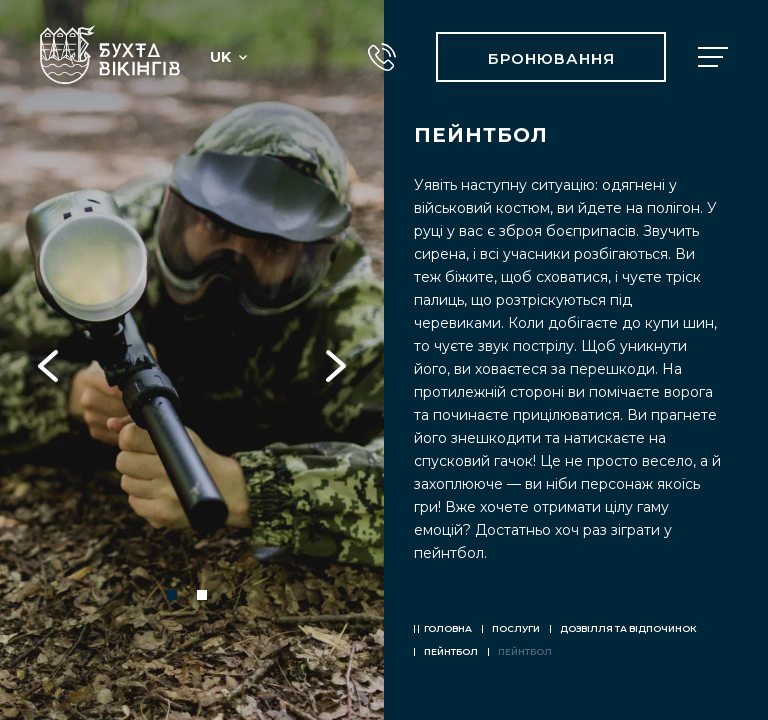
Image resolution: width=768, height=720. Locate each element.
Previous (48, 360)
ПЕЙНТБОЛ (451, 651)
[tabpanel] (192, 360)
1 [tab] (172, 595)
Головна (448, 628)
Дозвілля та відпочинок (628, 628)
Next (336, 360)
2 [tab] (202, 595)
